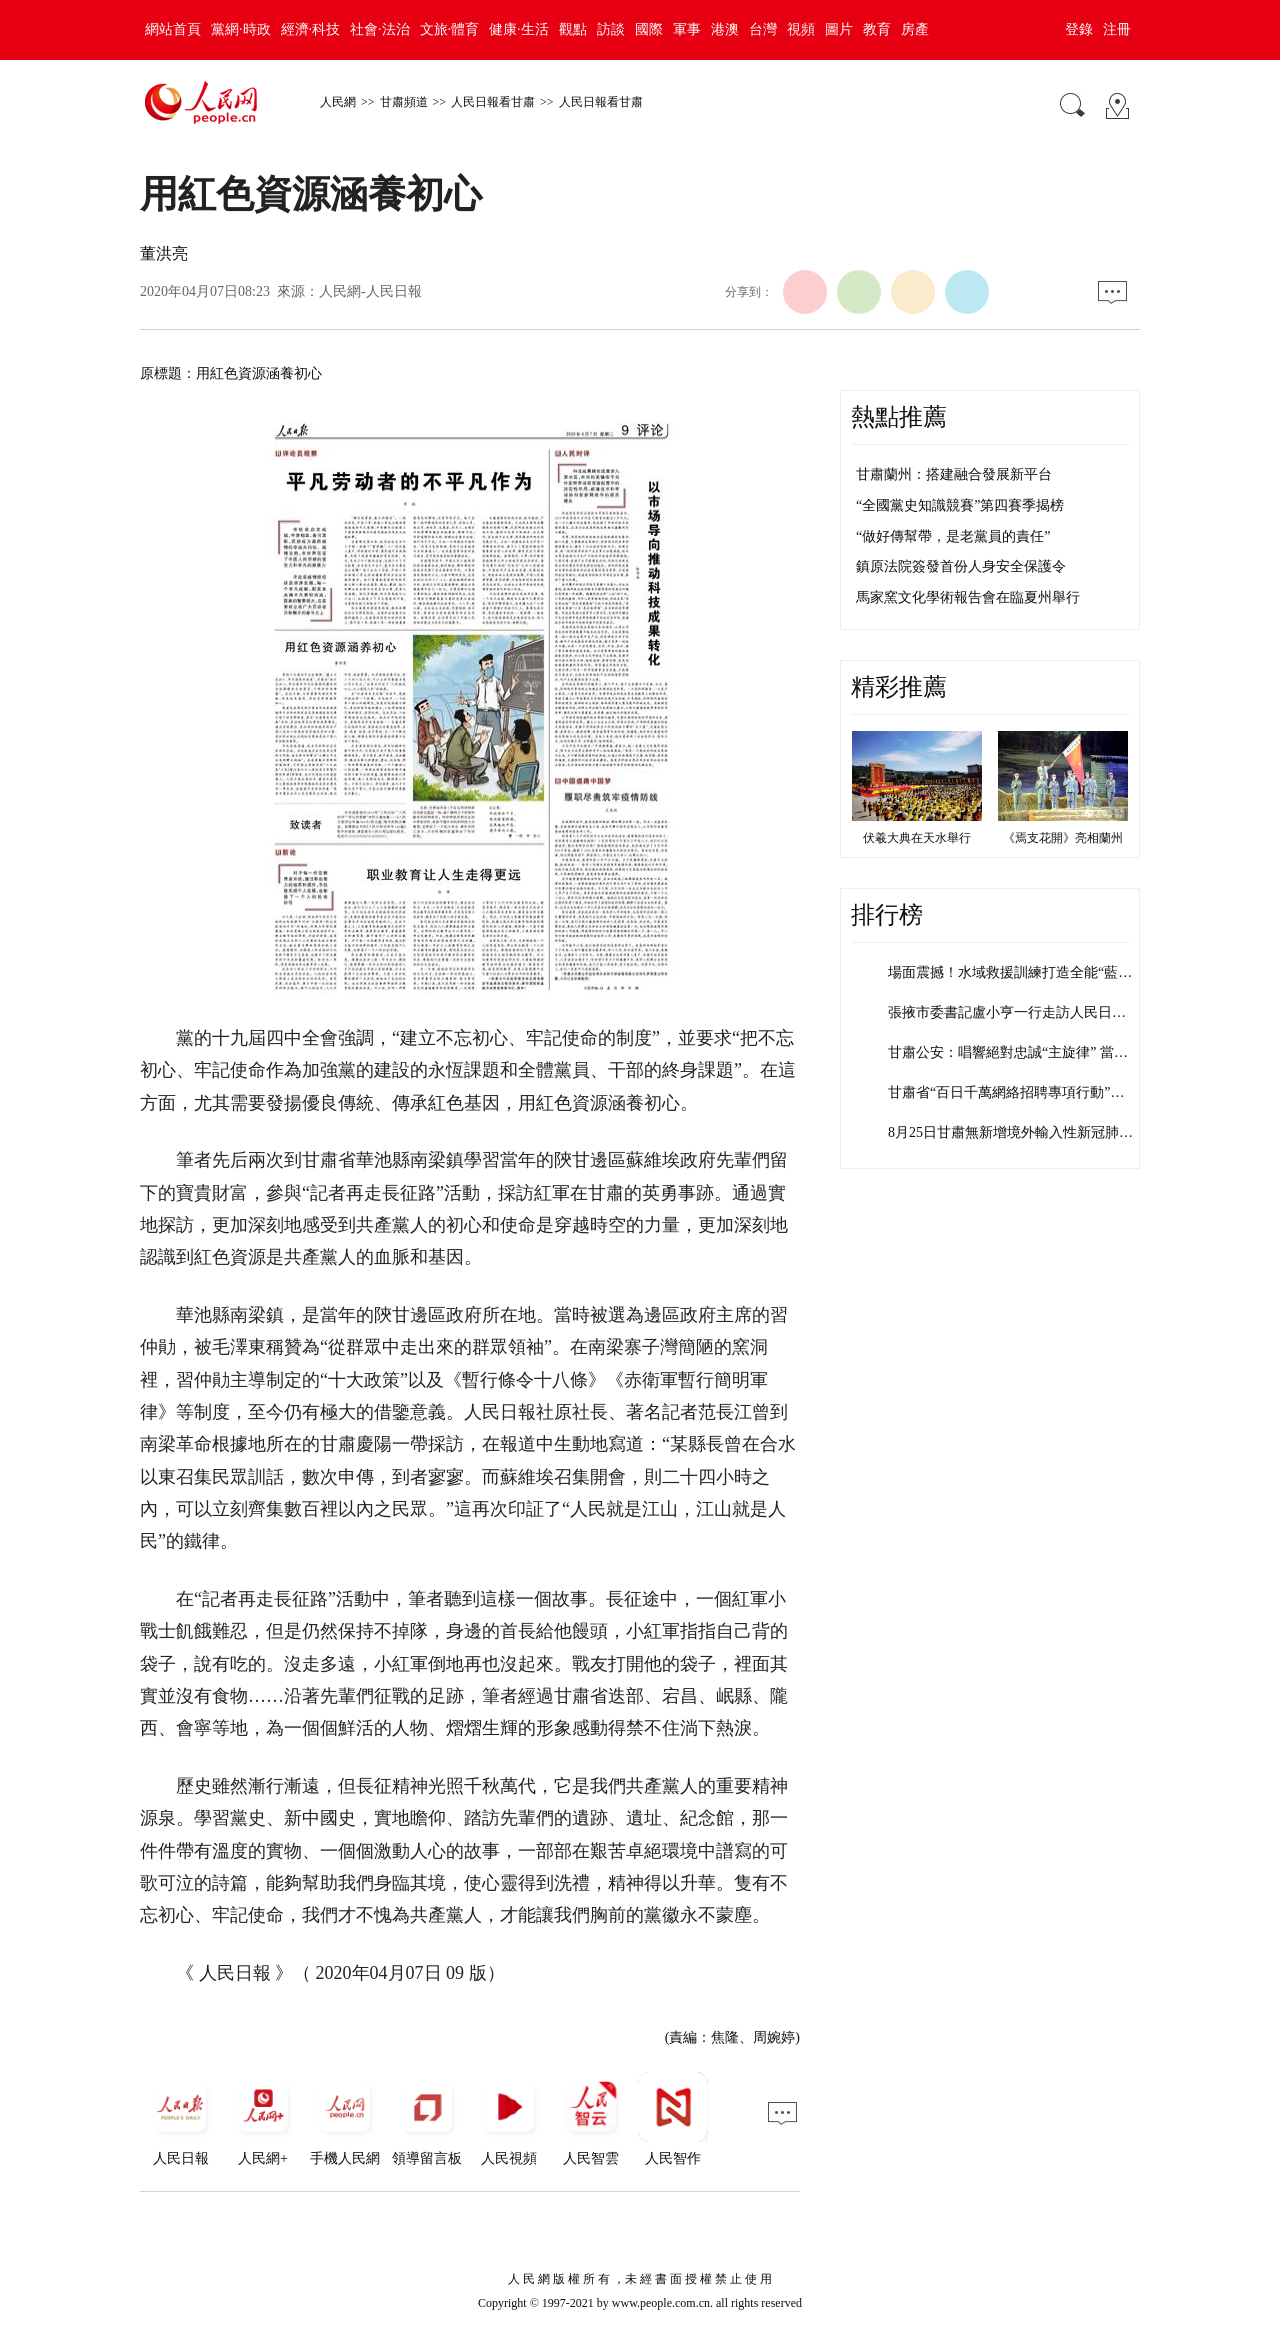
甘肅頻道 (404, 102)
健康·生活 (519, 29)
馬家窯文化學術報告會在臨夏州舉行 (968, 597)
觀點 (573, 29)
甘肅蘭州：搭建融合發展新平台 (954, 474)
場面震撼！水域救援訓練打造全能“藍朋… (1017, 972)
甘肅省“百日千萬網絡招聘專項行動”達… (1013, 1092)
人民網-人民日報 (370, 291)
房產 (915, 29)
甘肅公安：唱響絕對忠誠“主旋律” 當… (1008, 1052)
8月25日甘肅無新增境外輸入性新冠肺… (1010, 1132)
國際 (649, 29)
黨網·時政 (241, 29)
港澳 (725, 29)
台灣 (763, 29)
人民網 (338, 102)
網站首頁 (173, 29)
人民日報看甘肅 (493, 102)
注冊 (1117, 29)
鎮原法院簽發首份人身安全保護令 (961, 566)
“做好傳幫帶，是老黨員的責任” (953, 536)
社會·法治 (380, 29)
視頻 (801, 29)
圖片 (839, 29)
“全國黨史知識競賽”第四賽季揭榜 (960, 505)
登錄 (1079, 29)
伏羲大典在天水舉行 (917, 838)
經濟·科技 (311, 29)
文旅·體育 (450, 29)
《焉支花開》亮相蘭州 (1063, 838)
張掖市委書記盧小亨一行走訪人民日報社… (1021, 1012)
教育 (877, 29)
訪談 (611, 29)
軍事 (687, 29)
